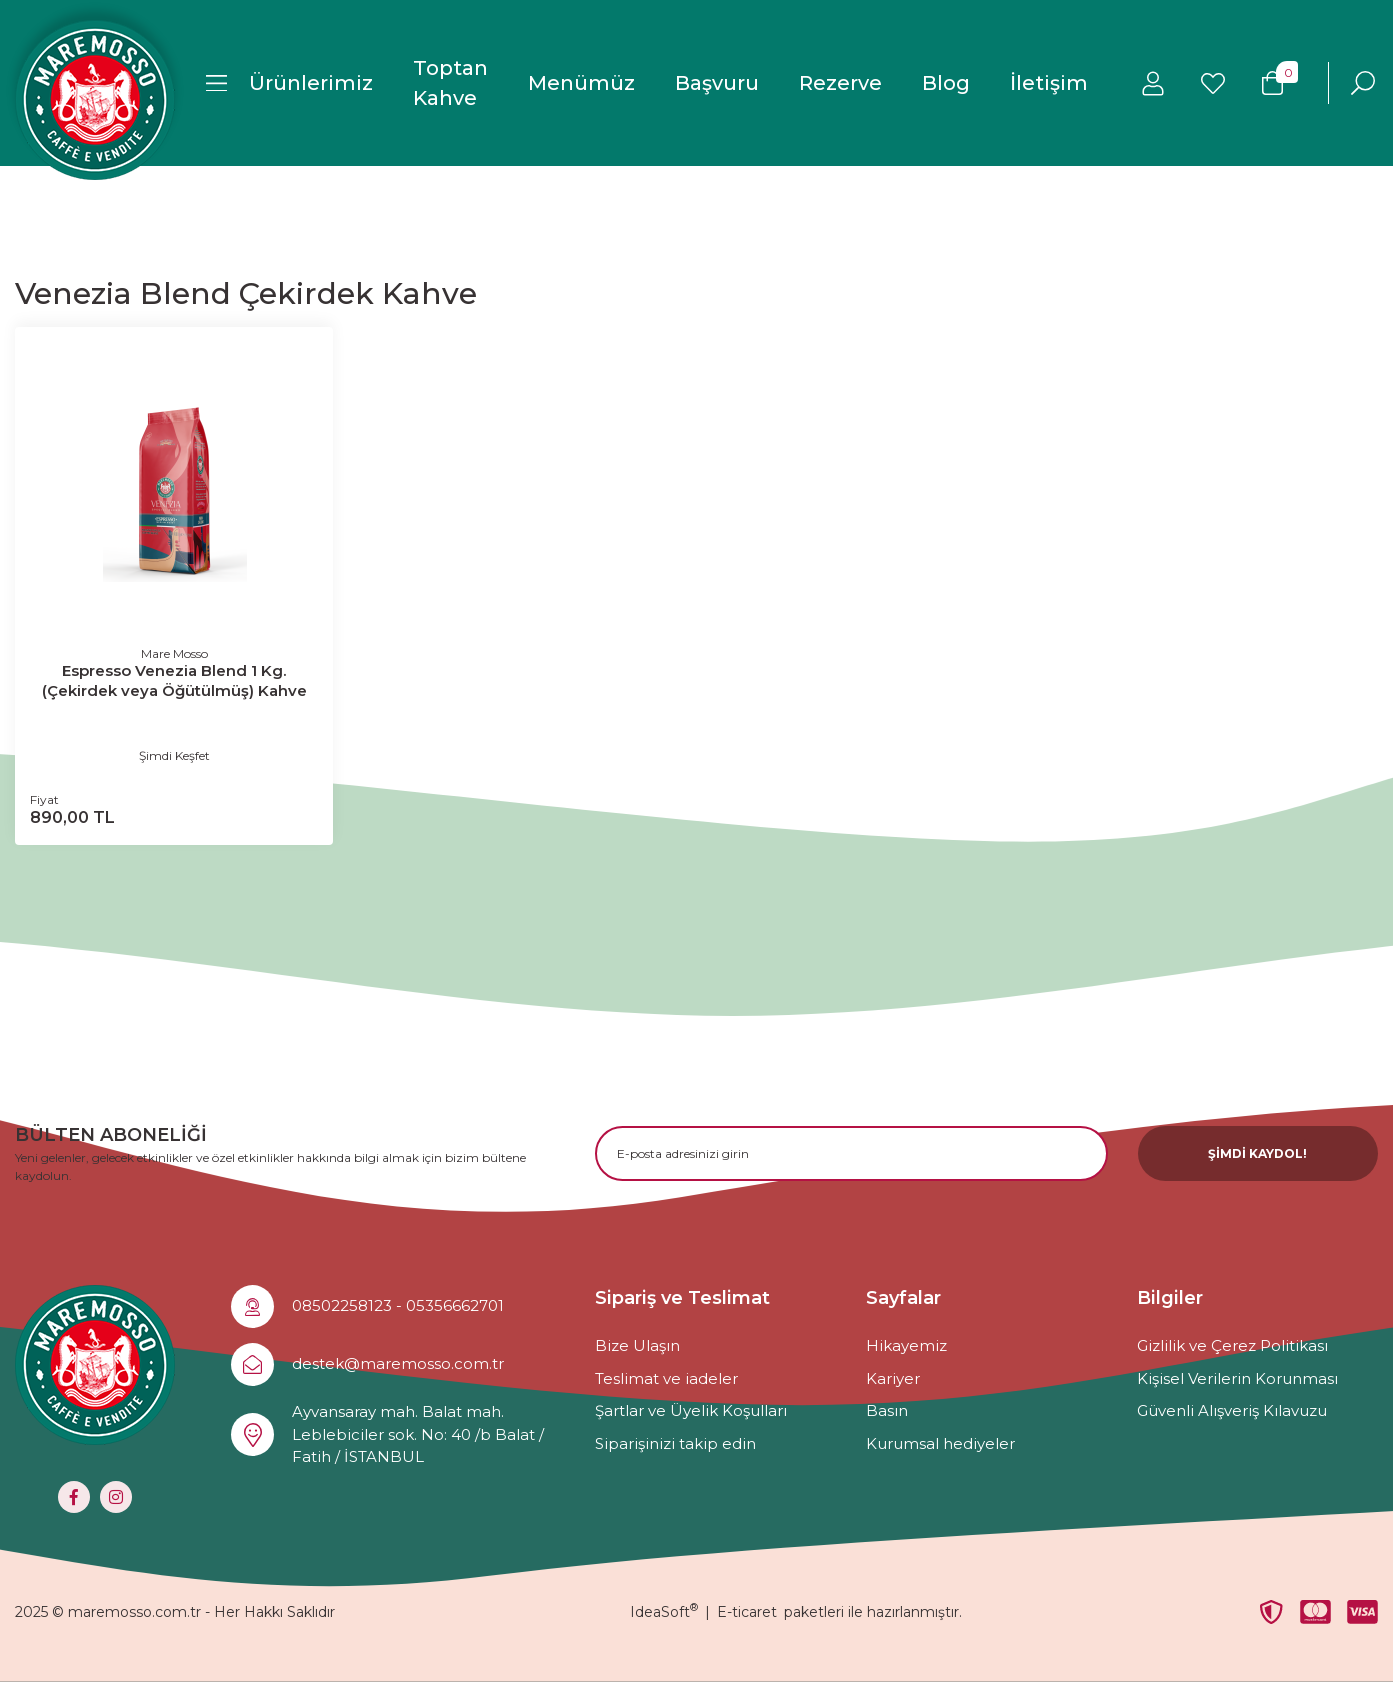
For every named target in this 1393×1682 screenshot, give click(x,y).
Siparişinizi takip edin (675, 1443)
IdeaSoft (664, 1612)
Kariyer (893, 1378)
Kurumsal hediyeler (940, 1443)
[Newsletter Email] (851, 1153)
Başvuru (717, 83)
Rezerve (840, 83)
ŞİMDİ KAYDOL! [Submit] (1257, 1153)
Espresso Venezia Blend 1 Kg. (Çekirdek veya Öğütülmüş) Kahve (174, 680)
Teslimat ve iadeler (666, 1378)
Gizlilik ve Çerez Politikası (1232, 1345)
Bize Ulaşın (637, 1345)
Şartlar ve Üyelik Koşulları (691, 1410)
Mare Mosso (174, 653)
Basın (887, 1410)
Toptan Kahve (450, 83)
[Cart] (1273, 83)
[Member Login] (1153, 83)
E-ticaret (747, 1612)
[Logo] (95, 100)
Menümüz (581, 83)
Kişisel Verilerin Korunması (1237, 1378)
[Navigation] (289, 83)
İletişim (1049, 83)
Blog (946, 83)
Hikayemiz (906, 1345)
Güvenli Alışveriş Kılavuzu (1232, 1410)
